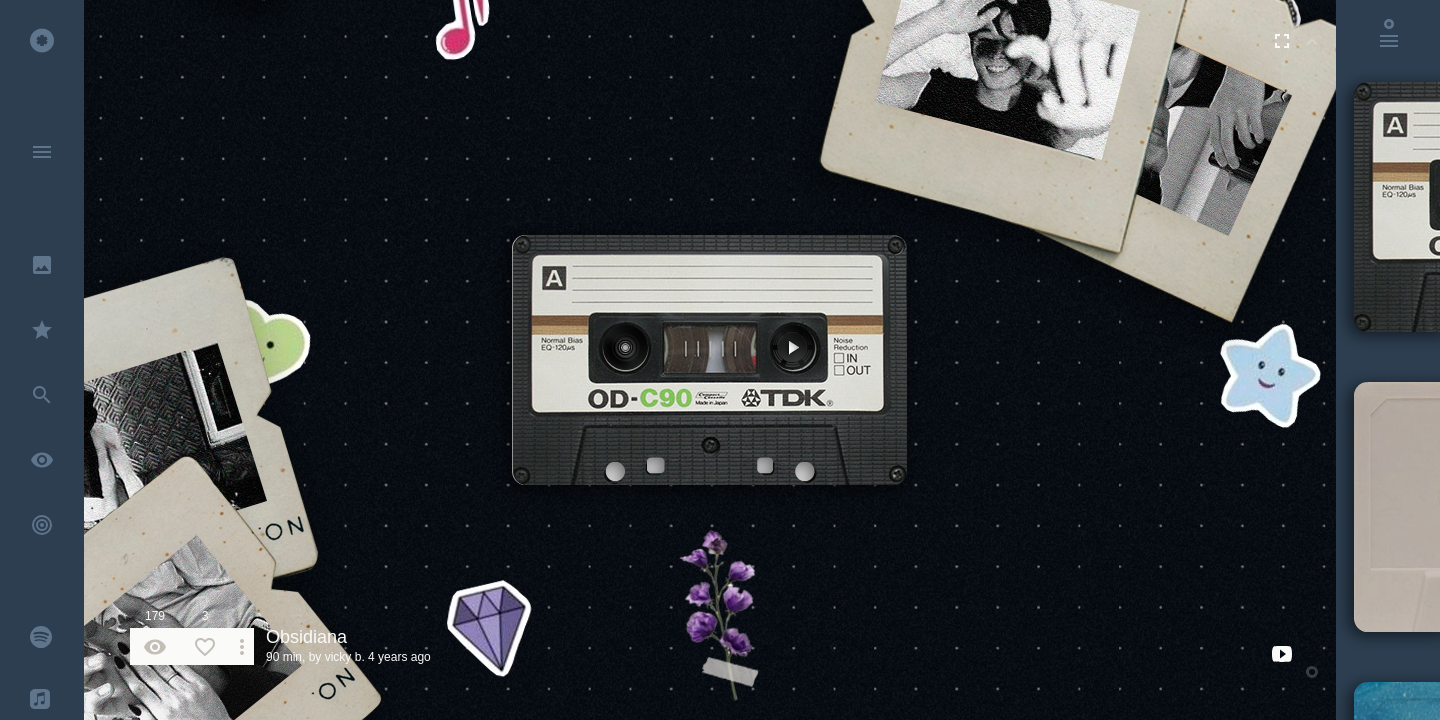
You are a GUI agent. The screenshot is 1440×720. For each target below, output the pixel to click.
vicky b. (345, 657)
